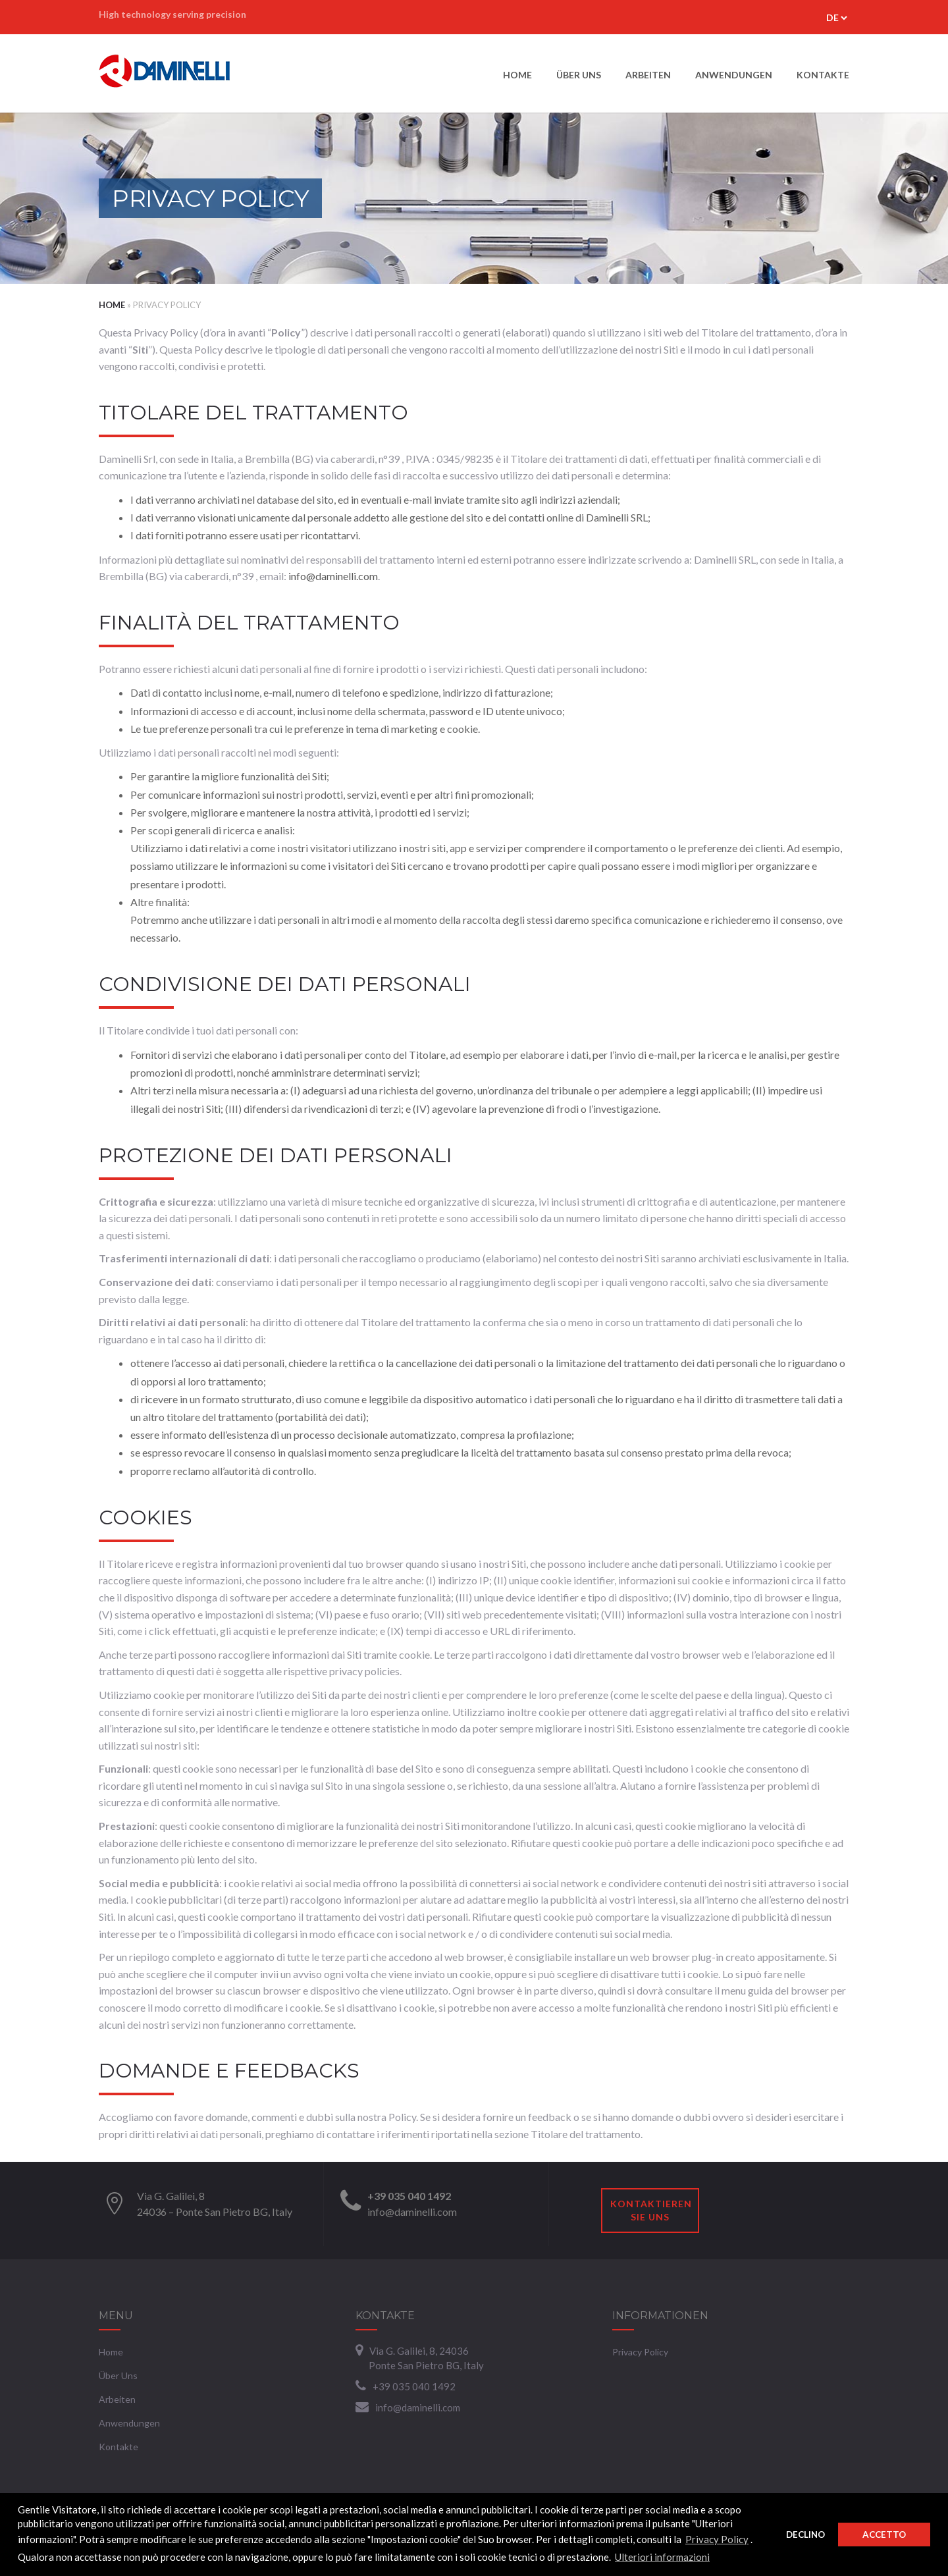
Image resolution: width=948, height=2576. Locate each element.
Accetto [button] (884, 2534)
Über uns (578, 74)
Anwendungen (733, 74)
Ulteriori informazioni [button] (662, 2557)
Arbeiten (648, 74)
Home (517, 74)
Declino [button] (805, 2534)
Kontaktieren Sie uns (651, 2210)
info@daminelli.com (333, 576)
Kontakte (823, 74)
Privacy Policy (717, 2539)
